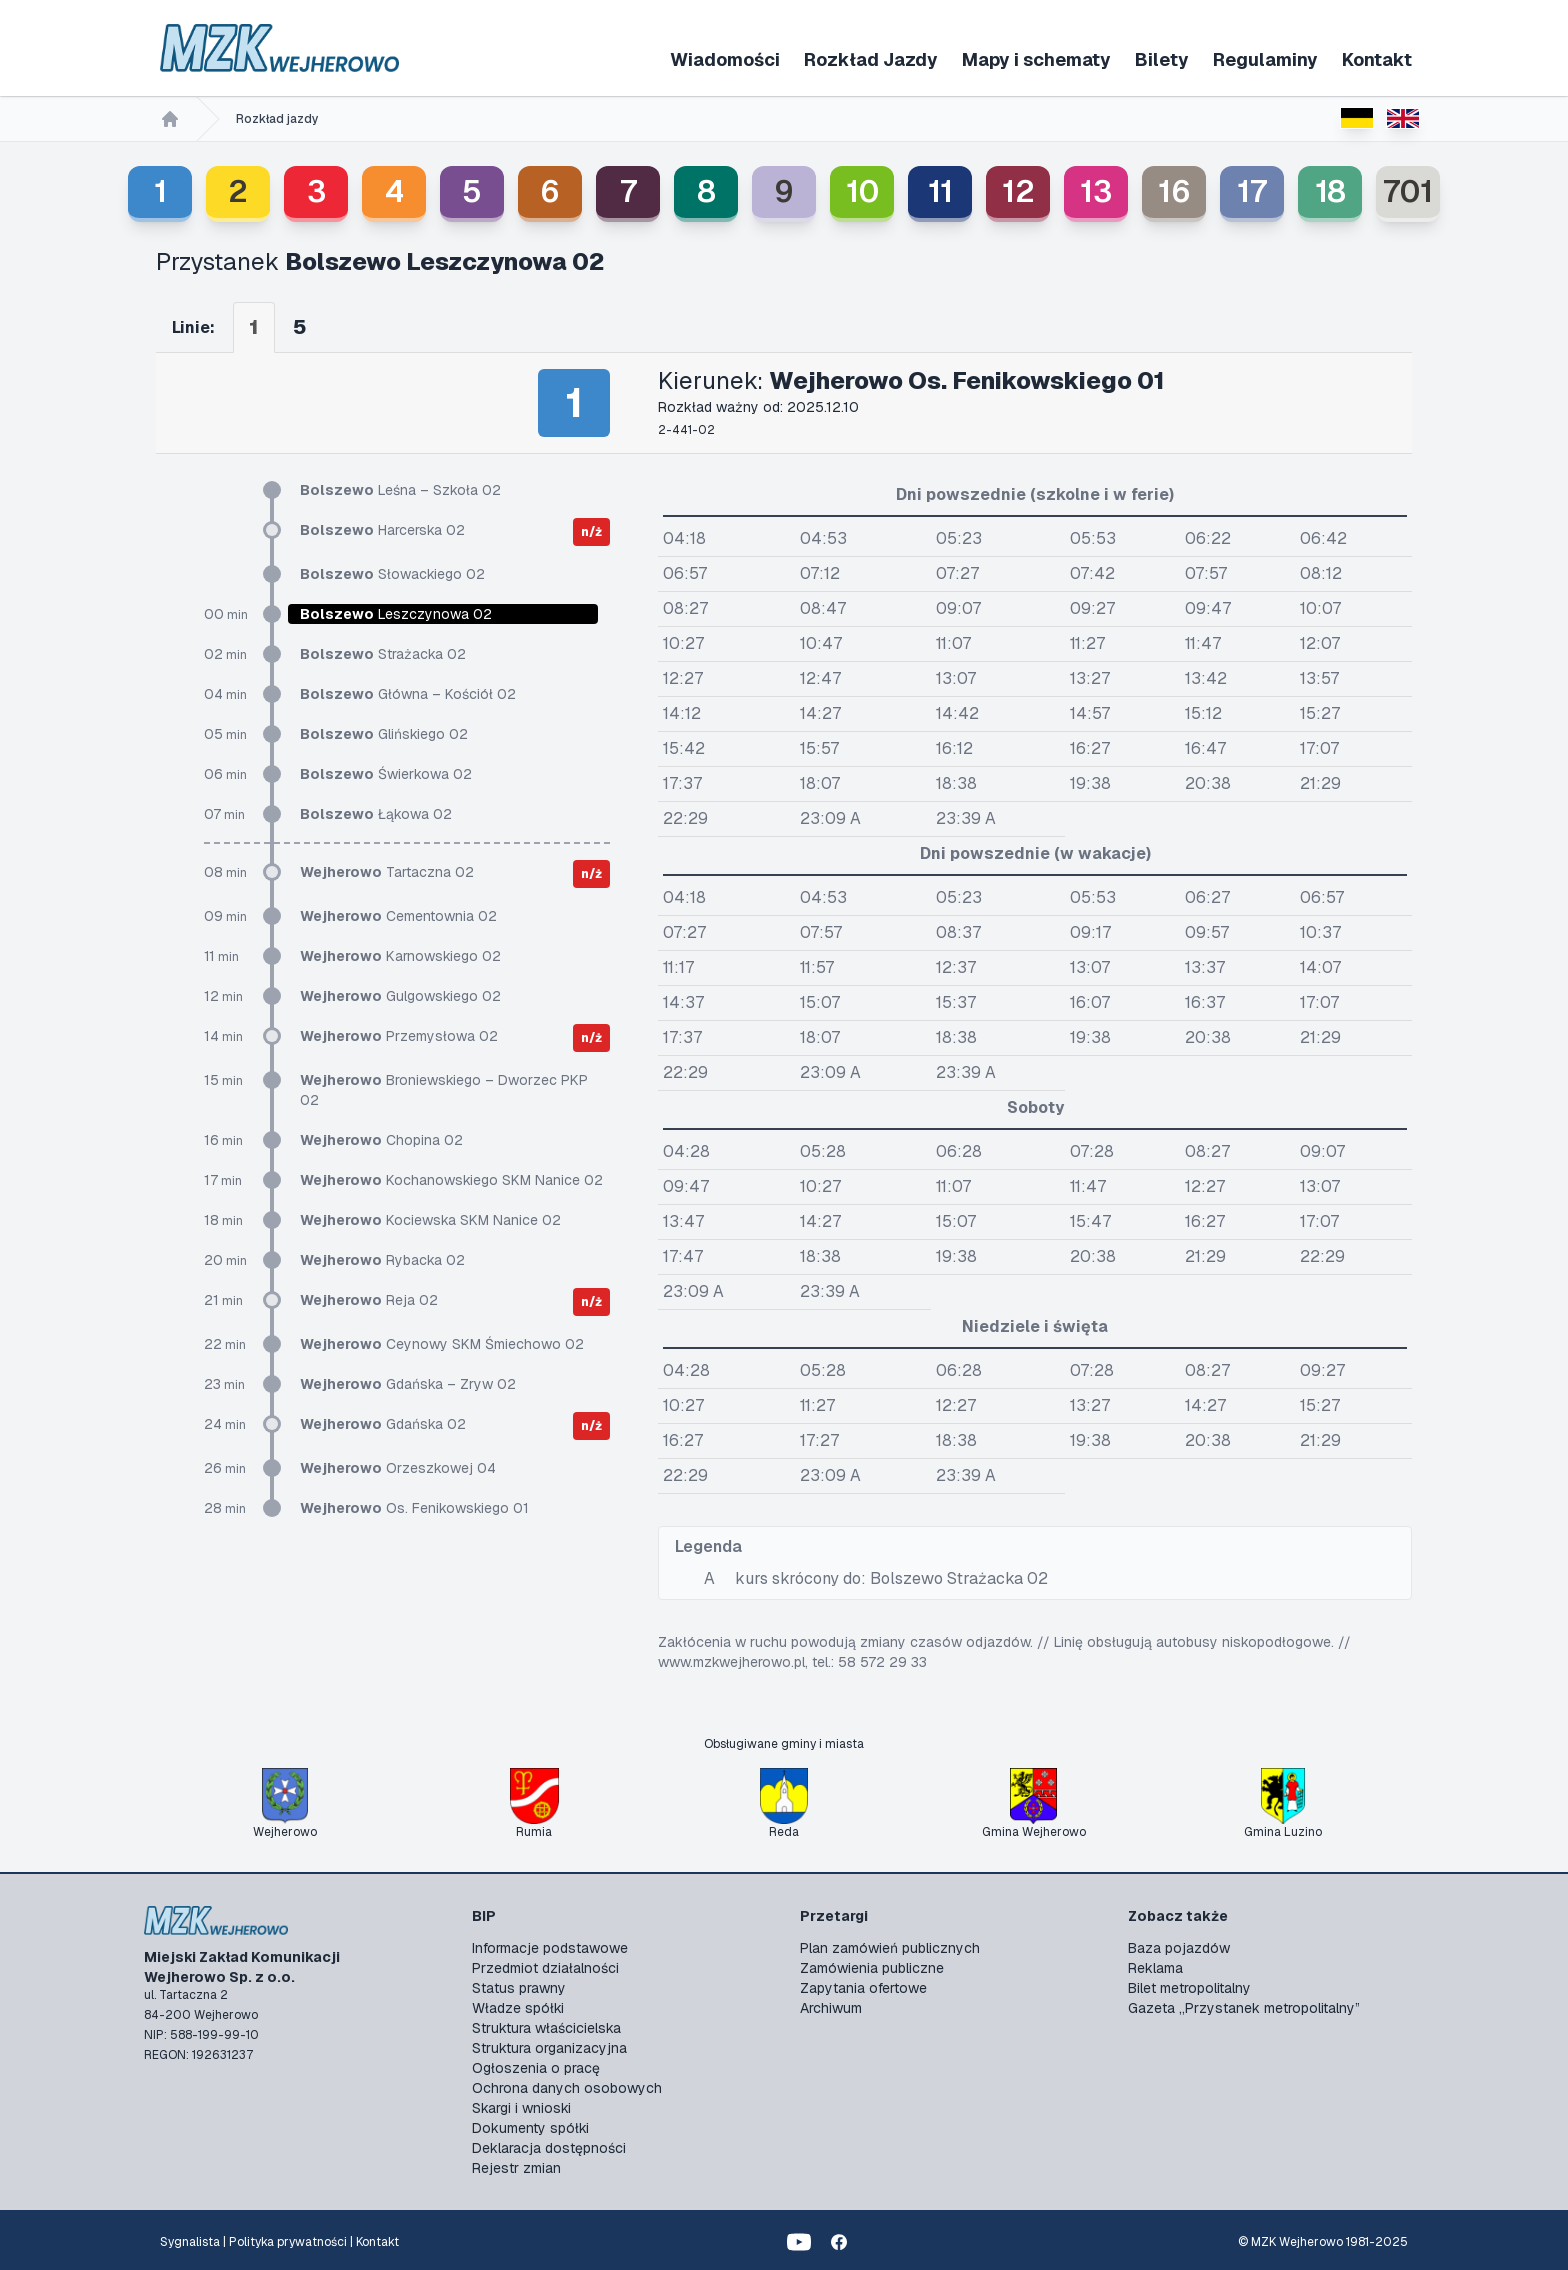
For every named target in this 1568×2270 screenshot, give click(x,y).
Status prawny (519, 1988)
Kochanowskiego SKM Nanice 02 (451, 1180)
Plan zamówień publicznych (890, 1948)
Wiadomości (725, 59)
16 (1174, 191)
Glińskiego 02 (384, 734)
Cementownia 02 (398, 916)
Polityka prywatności (288, 2242)
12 (1018, 191)
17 (1252, 191)
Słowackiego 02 (392, 574)
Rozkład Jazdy (871, 59)
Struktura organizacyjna (549, 2048)
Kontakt (1377, 59)
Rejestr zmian (516, 2168)
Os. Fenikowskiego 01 (414, 1508)
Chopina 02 (381, 1140)
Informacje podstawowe (550, 1948)
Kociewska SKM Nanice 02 (430, 1220)
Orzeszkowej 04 (398, 1468)
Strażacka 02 (383, 654)
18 (1330, 191)
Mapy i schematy (1036, 59)
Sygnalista (190, 2242)
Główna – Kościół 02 (408, 694)
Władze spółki (518, 2008)
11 (940, 191)
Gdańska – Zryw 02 (408, 1384)
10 (862, 191)
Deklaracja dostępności (549, 2148)
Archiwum (831, 2008)
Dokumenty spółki (530, 2128)
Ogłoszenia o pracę (536, 2068)
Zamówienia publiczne (872, 1968)
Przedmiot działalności (545, 1968)
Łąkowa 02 (376, 814)
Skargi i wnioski (521, 2108)
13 (1096, 191)
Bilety (1162, 59)
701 (1408, 191)
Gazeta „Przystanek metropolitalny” (1244, 2008)
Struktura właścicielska (546, 2028)
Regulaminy (1265, 59)
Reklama (1155, 1968)
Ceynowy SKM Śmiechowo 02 (442, 1344)
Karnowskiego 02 (400, 956)
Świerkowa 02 (386, 774)
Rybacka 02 (382, 1260)
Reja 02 (369, 1300)
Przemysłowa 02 (399, 1036)
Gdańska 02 (383, 1424)
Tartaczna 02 (387, 872)
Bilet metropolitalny (1189, 1988)
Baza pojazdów (1179, 1948)
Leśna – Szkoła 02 (400, 490)
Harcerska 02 (382, 530)
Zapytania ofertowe (863, 1988)
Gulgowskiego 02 (400, 996)
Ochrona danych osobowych (567, 2088)
